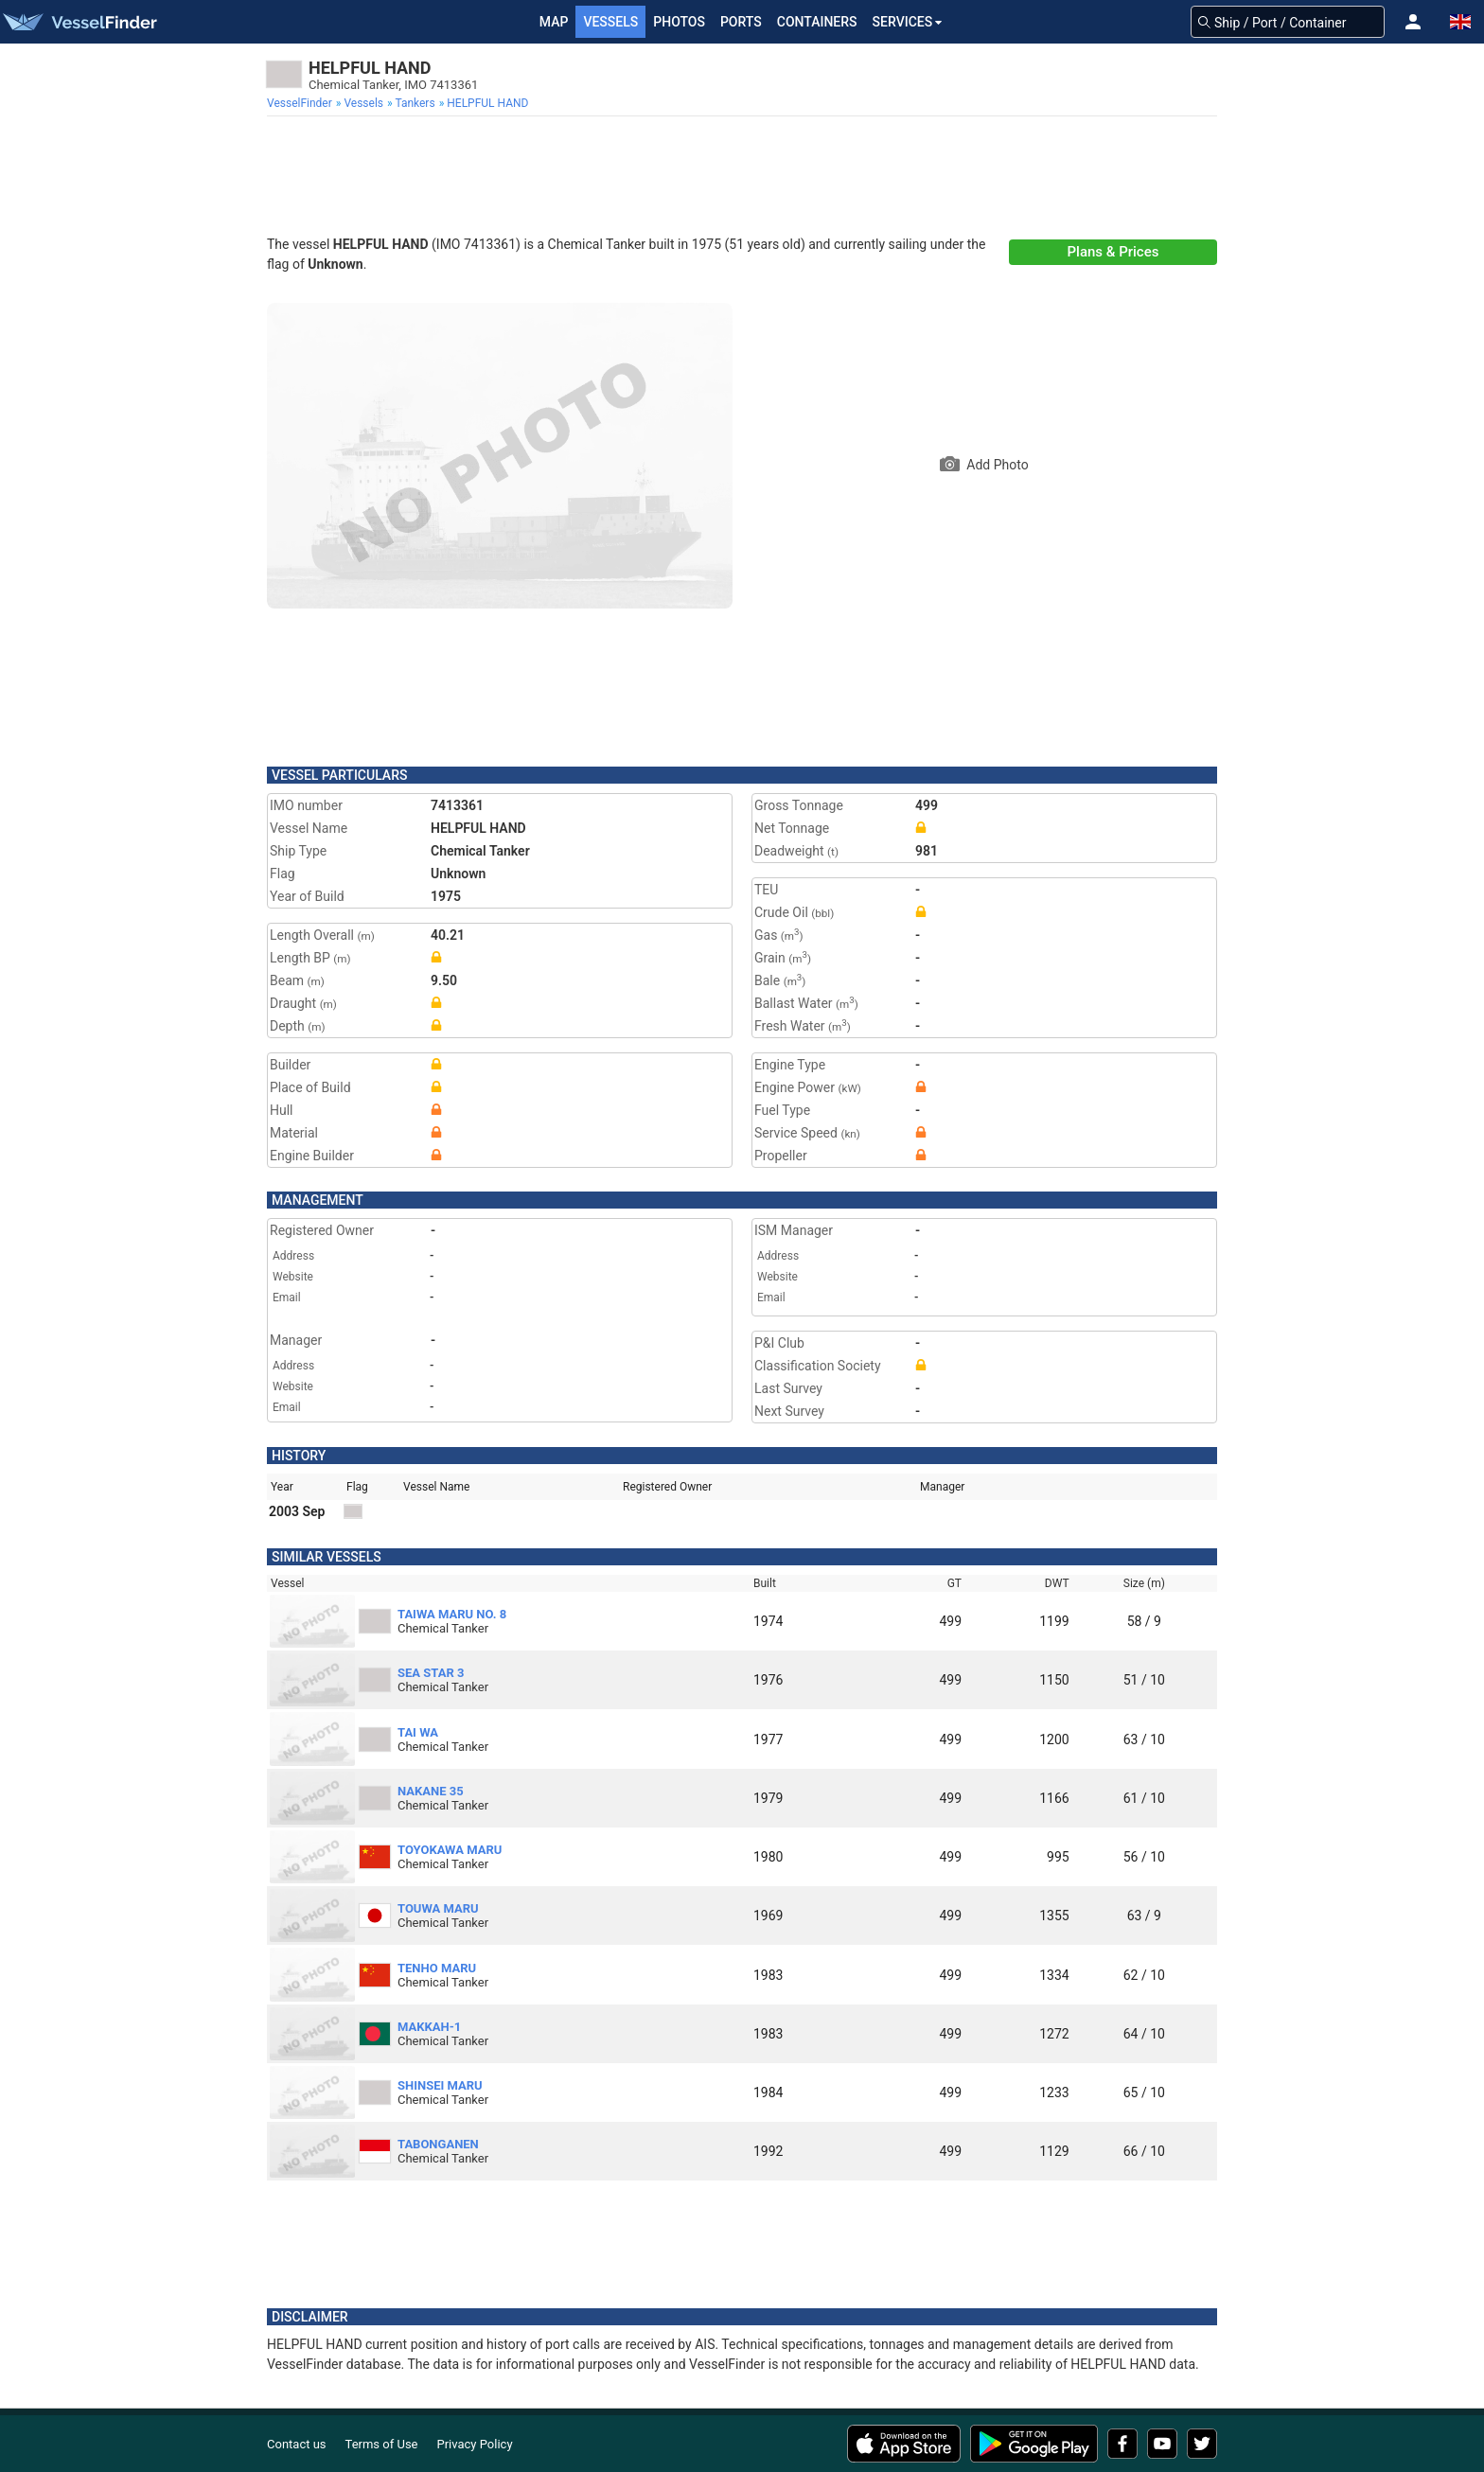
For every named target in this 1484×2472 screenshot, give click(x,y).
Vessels (610, 21)
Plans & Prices (1113, 251)
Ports (741, 21)
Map (554, 21)
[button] (1413, 22)
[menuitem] (301, 103)
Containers (817, 21)
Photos (679, 21)
